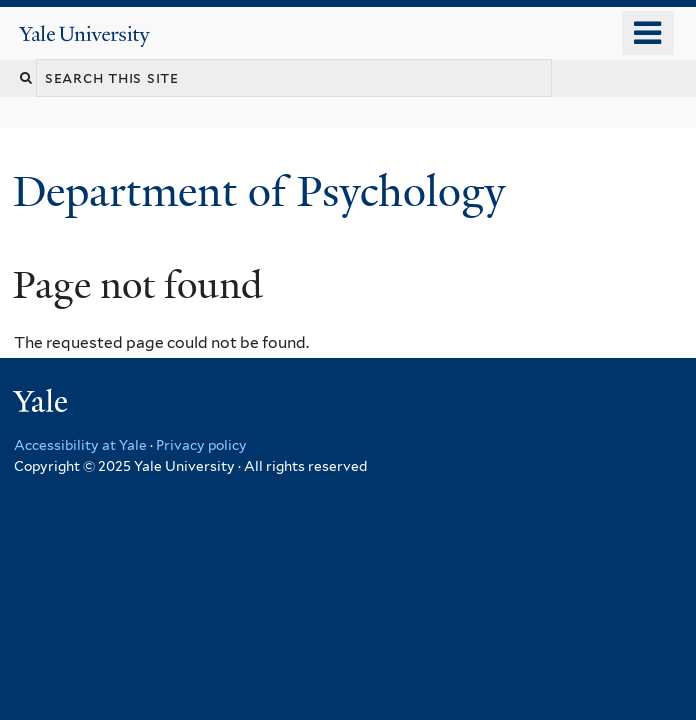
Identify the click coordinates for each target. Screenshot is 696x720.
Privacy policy (201, 445)
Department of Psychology (264, 191)
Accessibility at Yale (80, 445)
